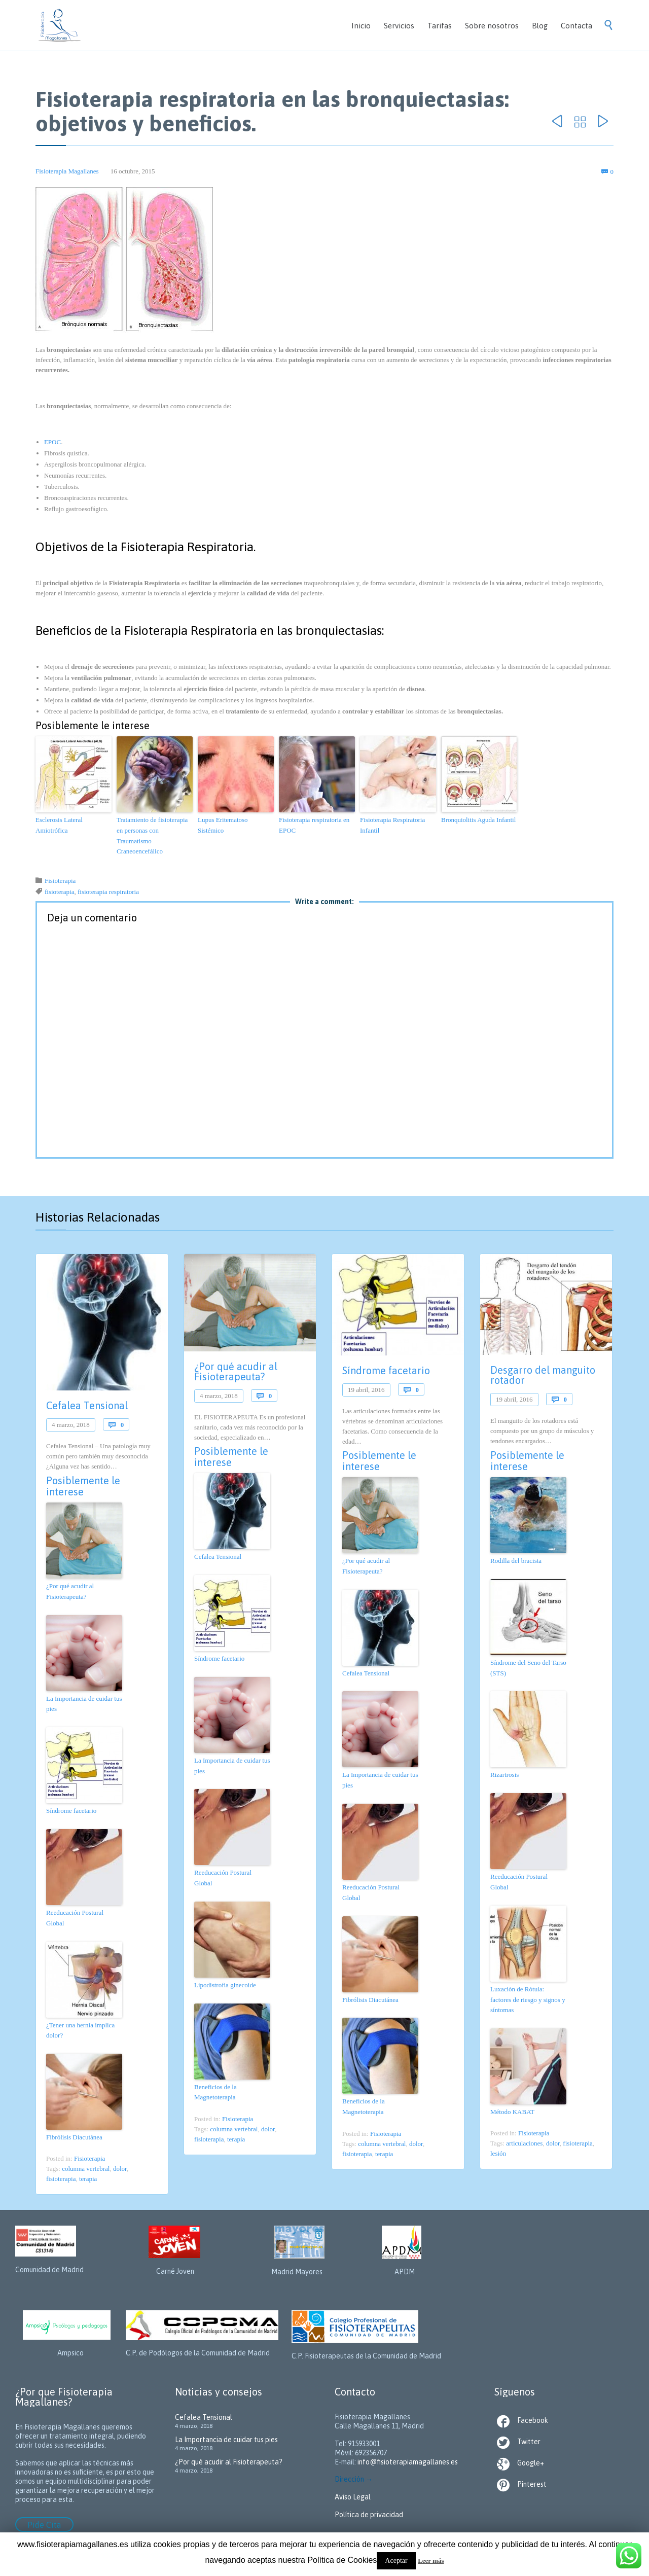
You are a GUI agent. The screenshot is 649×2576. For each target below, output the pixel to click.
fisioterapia (59, 892)
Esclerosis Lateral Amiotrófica (59, 825)
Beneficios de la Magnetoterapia (215, 2092)
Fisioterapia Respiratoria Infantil (392, 825)
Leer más (431, 2560)
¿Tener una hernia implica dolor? (80, 2030)
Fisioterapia (60, 880)
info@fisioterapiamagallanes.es (407, 2462)
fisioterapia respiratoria (108, 892)
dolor (120, 2168)
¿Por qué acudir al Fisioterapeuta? (70, 1591)
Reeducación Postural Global (74, 1918)
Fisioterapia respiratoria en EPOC (314, 825)
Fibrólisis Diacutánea (74, 2137)
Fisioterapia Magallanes (67, 171)
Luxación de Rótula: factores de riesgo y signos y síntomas (527, 1999)
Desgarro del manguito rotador (542, 1375)
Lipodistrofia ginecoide (225, 1985)
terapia (88, 2179)
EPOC (52, 442)
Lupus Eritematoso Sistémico (223, 825)
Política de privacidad (369, 2515)
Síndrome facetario (71, 1810)
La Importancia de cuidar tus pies (84, 1704)
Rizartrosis (504, 1774)
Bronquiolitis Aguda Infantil (478, 820)
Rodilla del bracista (516, 1560)
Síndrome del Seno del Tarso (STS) (528, 1668)
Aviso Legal (353, 2497)
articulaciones (524, 2143)
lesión (498, 2153)
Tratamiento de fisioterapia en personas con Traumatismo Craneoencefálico (152, 835)
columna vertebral (86, 2168)
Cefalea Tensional (87, 1405)
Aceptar (396, 2560)
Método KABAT (512, 2112)
